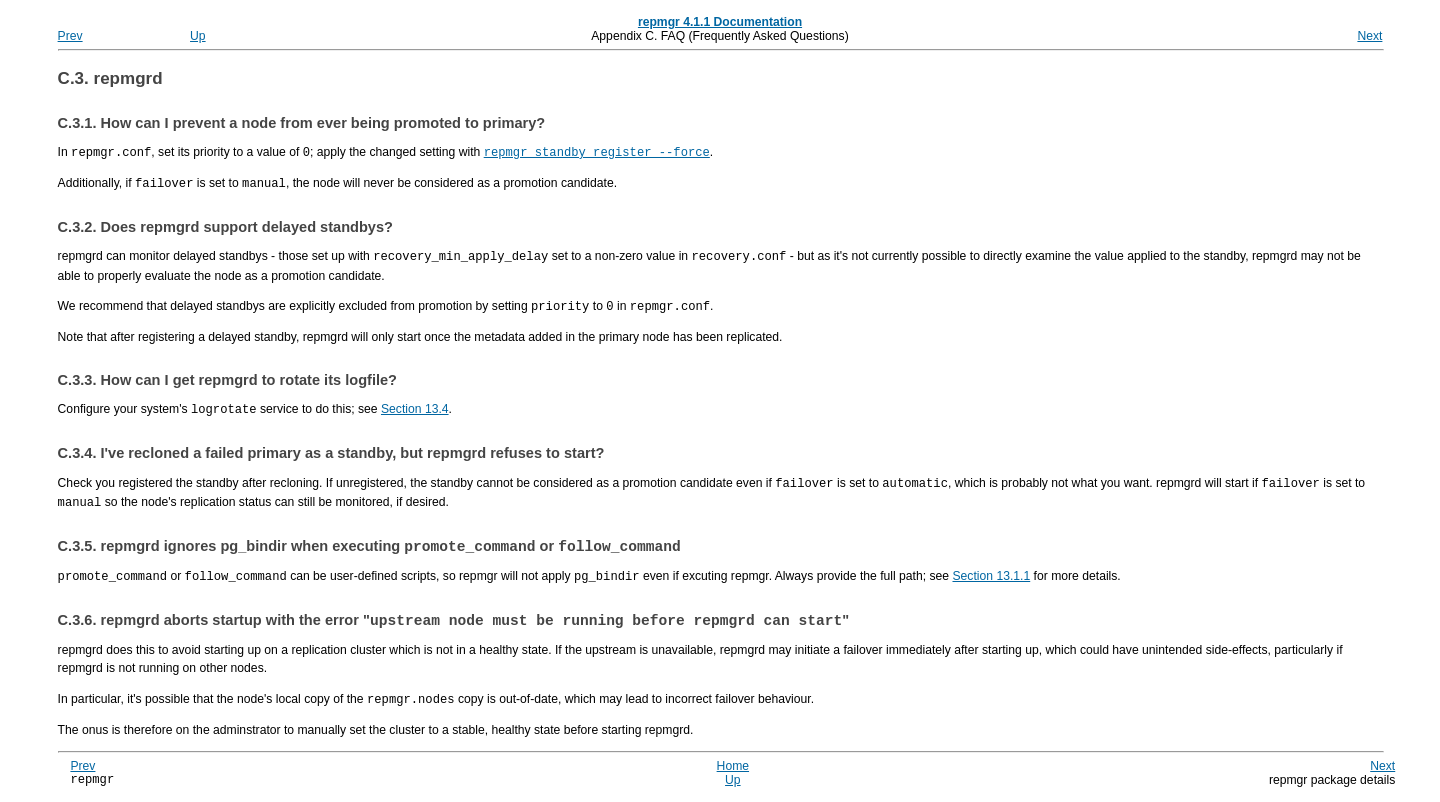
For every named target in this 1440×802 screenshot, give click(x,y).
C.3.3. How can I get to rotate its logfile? (227, 376)
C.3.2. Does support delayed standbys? (225, 225)
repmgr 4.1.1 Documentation (720, 22)
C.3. (110, 78)
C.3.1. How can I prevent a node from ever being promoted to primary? (302, 123)
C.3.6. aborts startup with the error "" (454, 618)
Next (1369, 36)
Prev (70, 36)
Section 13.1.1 (991, 572)
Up (198, 36)
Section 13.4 (415, 405)
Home (733, 763)
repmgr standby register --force (597, 151)
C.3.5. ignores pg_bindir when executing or (369, 542)
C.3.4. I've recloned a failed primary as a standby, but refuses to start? (331, 448)
